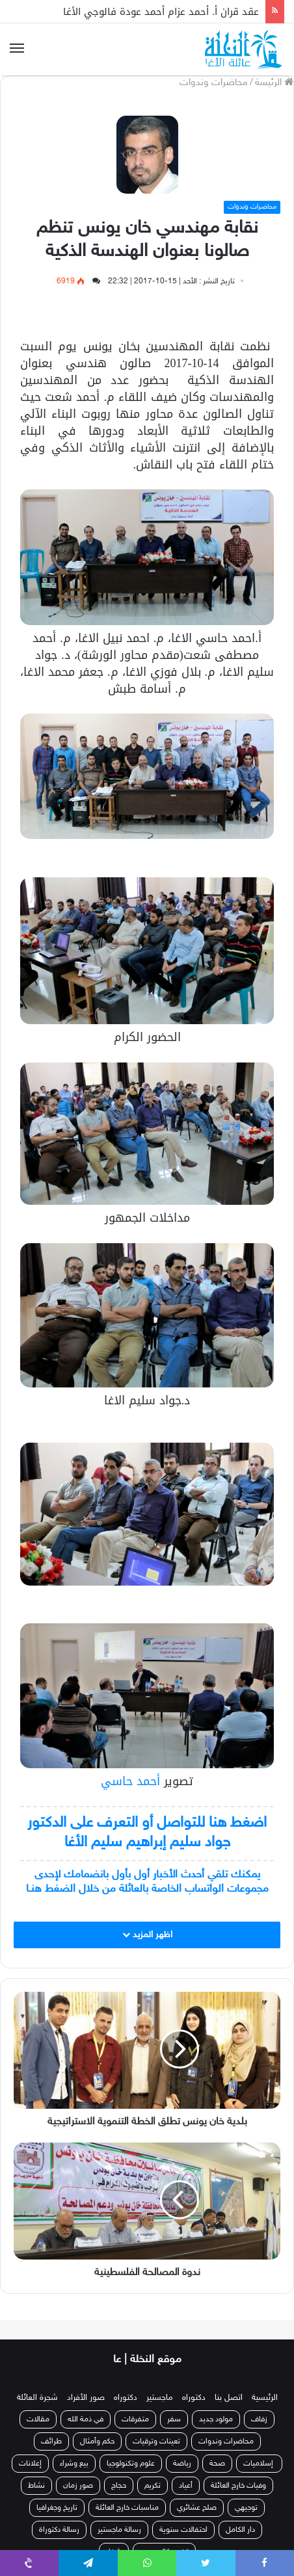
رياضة (182, 2463)
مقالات (38, 2419)
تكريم (152, 2485)
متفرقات (135, 2419)
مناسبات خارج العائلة (127, 2507)
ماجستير (159, 2398)
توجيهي (246, 2507)
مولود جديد (216, 2419)
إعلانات (30, 2463)
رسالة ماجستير (119, 2529)
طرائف (51, 2441)
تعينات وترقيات (156, 2441)
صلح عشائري (197, 2507)
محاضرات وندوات (214, 82)
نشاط (36, 2485)
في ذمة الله (85, 2419)
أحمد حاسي (130, 1781)
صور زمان (78, 2485)
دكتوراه (194, 2398)
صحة (217, 2463)
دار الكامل (240, 2529)
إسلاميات (259, 2463)
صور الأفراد (86, 2398)
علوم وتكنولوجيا (131, 2463)
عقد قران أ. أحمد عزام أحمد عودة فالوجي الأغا (161, 12)
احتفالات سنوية (183, 2529)
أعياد (186, 2485)
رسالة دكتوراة (59, 2529)
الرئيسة (274, 82)
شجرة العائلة (37, 2398)
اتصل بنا (229, 2398)
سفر (174, 2419)
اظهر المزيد (147, 1934)
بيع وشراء (74, 2463)
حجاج (118, 2485)
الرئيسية (265, 2398)
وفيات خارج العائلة (238, 2485)
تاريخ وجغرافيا (56, 2507)
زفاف (259, 2419)
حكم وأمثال (97, 2441)
